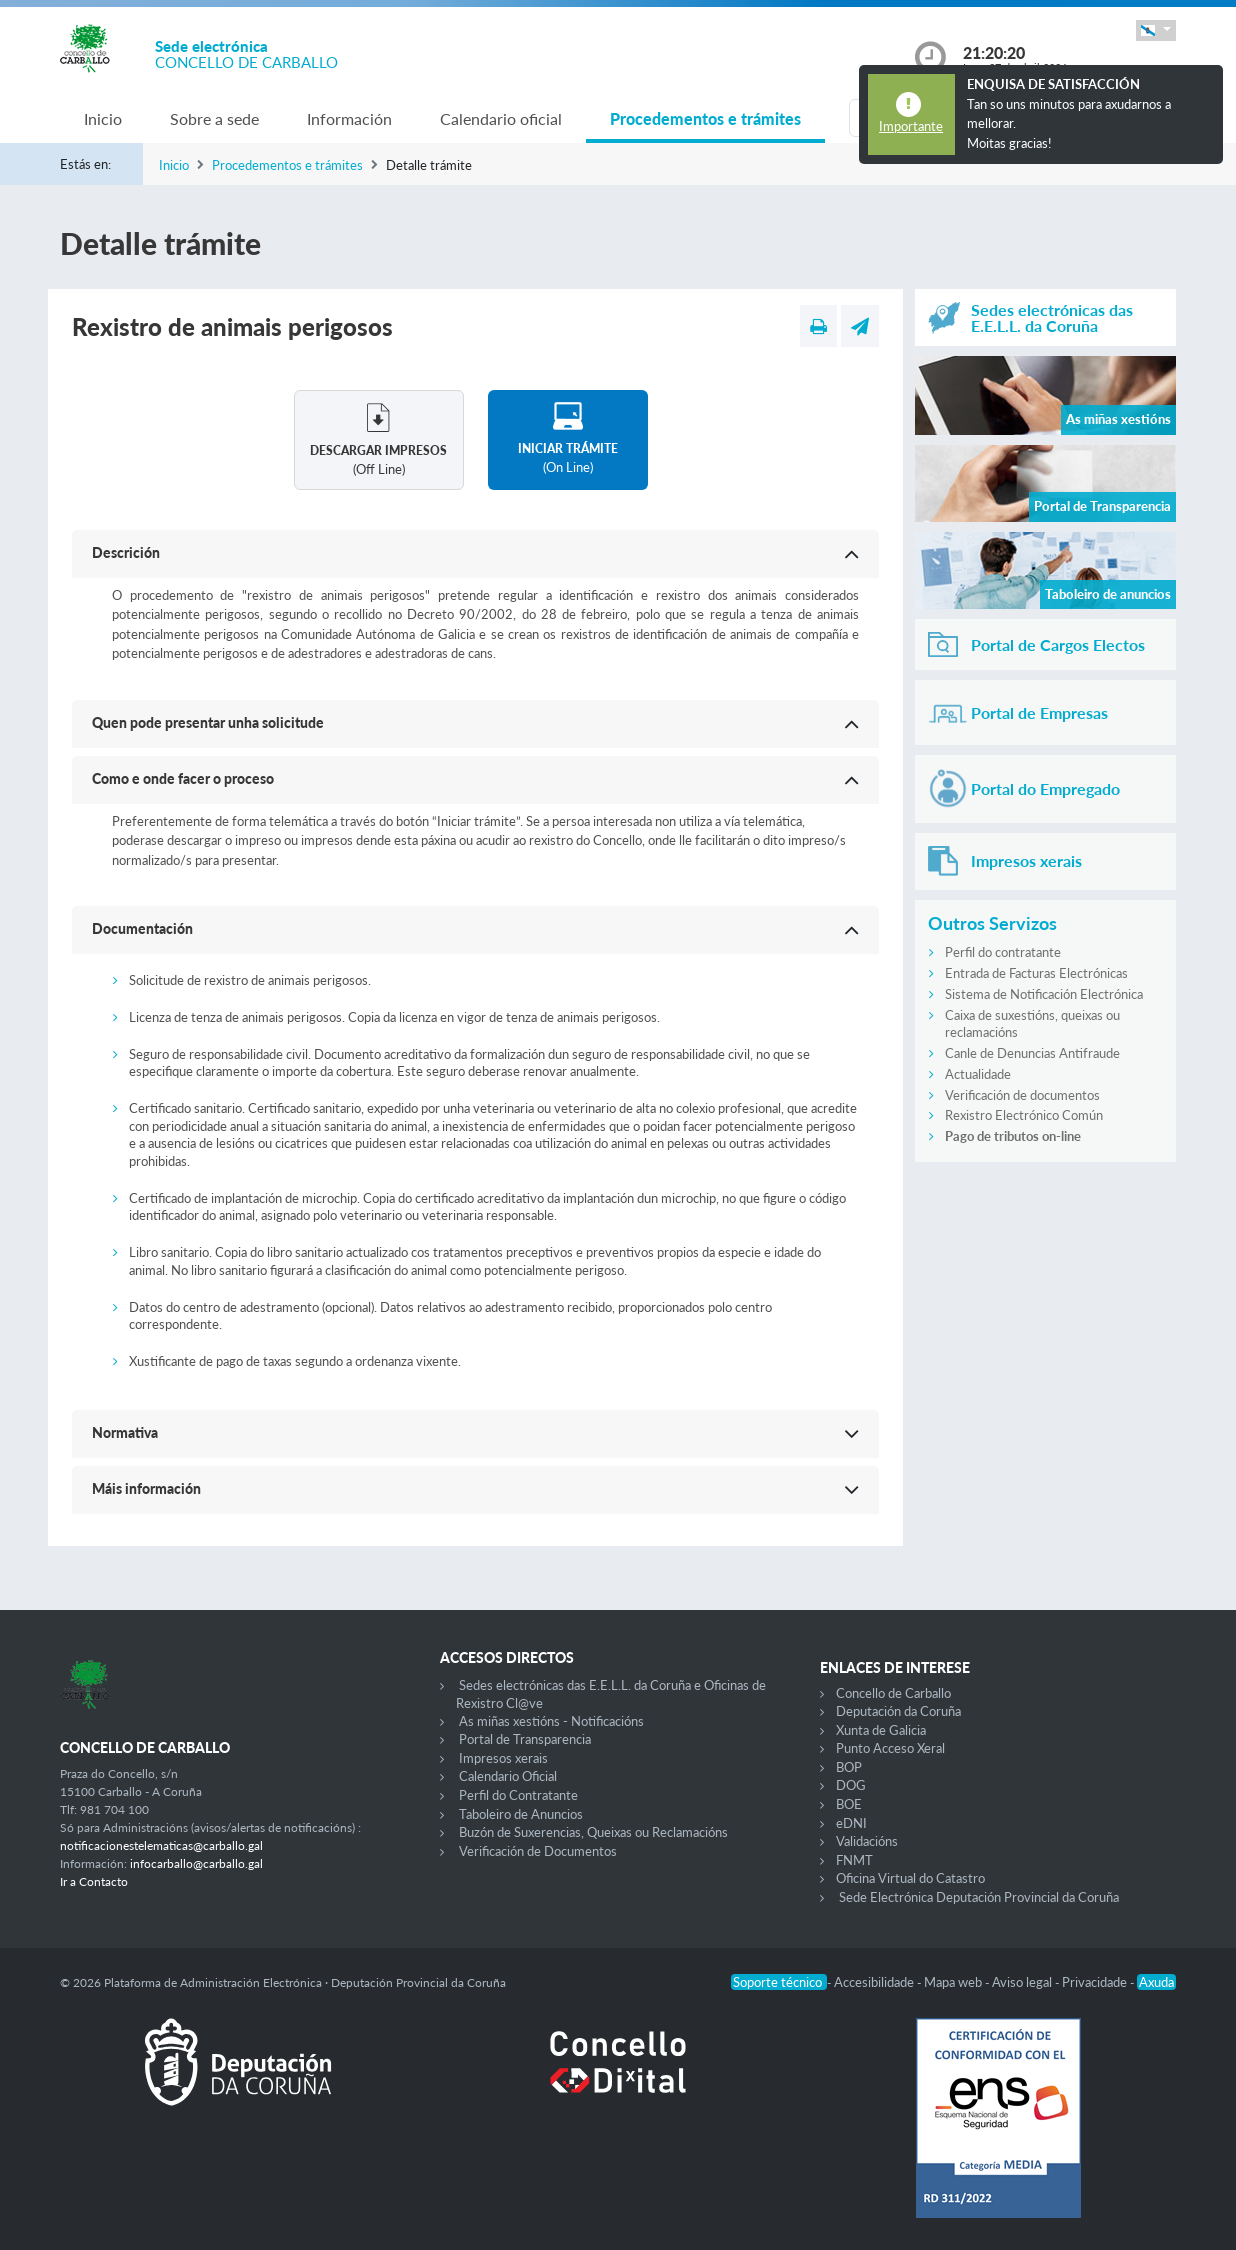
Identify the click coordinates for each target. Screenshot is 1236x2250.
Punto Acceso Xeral (890, 1748)
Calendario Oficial (508, 1776)
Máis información (146, 1488)
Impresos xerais (503, 1758)
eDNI (851, 1823)
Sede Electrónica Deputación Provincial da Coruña (979, 1897)
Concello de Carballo (893, 1693)
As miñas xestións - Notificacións (551, 1721)
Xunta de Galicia (881, 1730)
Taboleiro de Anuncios (521, 1814)
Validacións (867, 1841)
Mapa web (954, 1982)
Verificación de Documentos (538, 1851)
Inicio (103, 118)
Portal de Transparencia (525, 1739)
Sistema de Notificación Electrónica (1044, 994)
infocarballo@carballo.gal (196, 1863)
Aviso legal (1023, 1982)
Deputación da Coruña (898, 1711)
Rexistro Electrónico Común (1024, 1115)
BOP (849, 1767)
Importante (911, 126)
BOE (849, 1804)
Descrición (126, 552)
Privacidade (1096, 1982)
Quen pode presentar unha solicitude (208, 722)
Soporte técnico (779, 1982)
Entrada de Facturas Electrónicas (1036, 973)
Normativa (125, 1432)
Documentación (142, 928)
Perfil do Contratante (518, 1795)
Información (349, 118)
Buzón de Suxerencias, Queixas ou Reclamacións (593, 1832)
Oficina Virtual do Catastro (910, 1878)
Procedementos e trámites (705, 118)
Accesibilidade (875, 1982)
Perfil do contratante (1003, 952)
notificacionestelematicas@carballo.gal (161, 1845)
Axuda (1156, 1982)
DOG (851, 1785)
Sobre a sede (214, 118)
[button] (1156, 30)
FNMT (854, 1860)
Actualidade (978, 1074)
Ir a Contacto (94, 1881)
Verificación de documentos (1022, 1095)
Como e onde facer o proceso (183, 778)
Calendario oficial (501, 118)
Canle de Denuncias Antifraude (1032, 1053)
